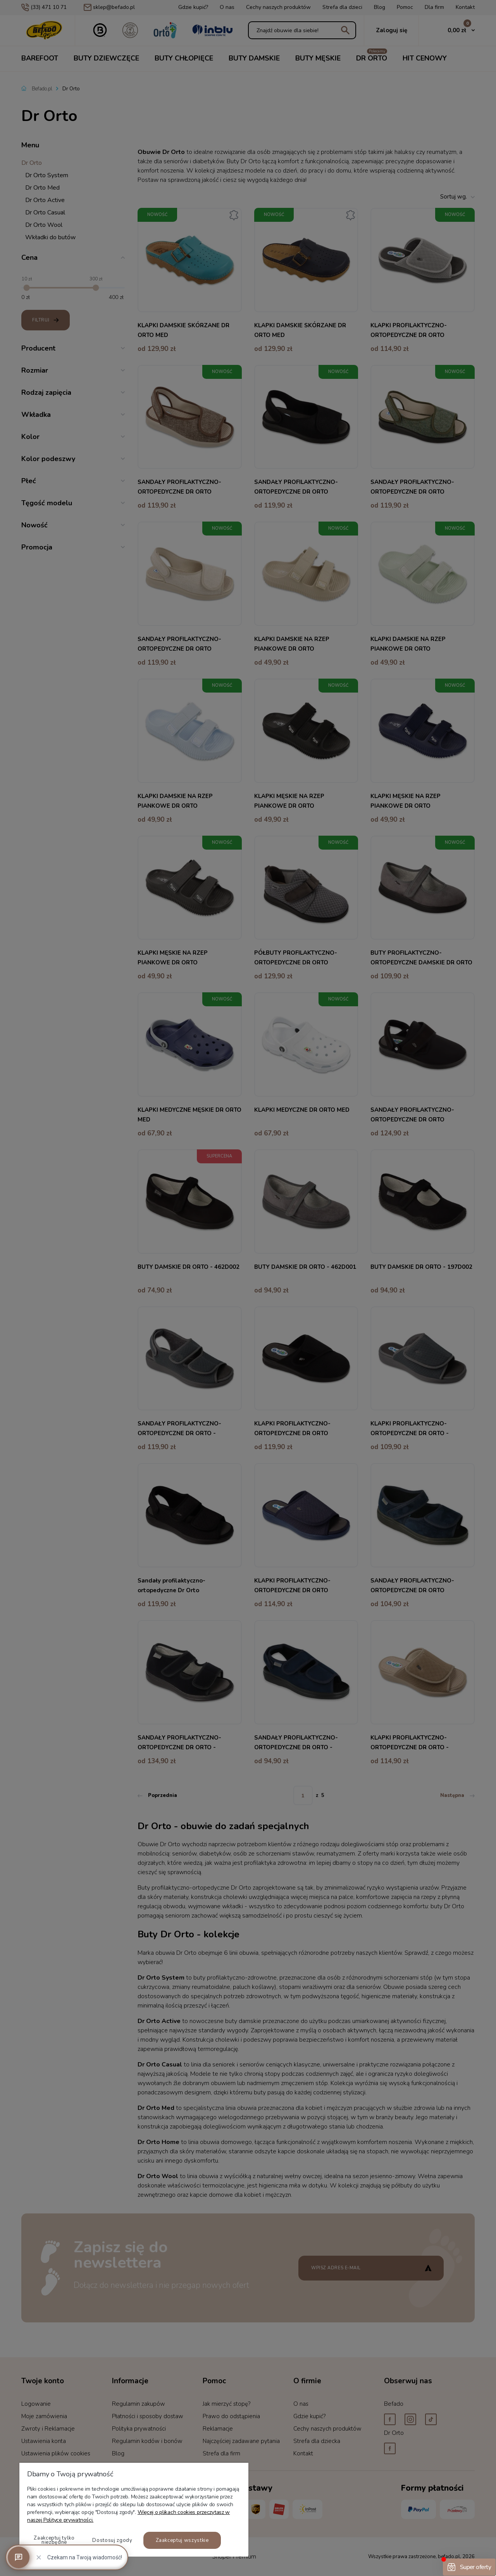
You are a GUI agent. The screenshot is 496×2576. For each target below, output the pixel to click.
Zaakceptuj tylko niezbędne (54, 2540)
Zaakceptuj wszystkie (182, 2540)
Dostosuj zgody (112, 2540)
